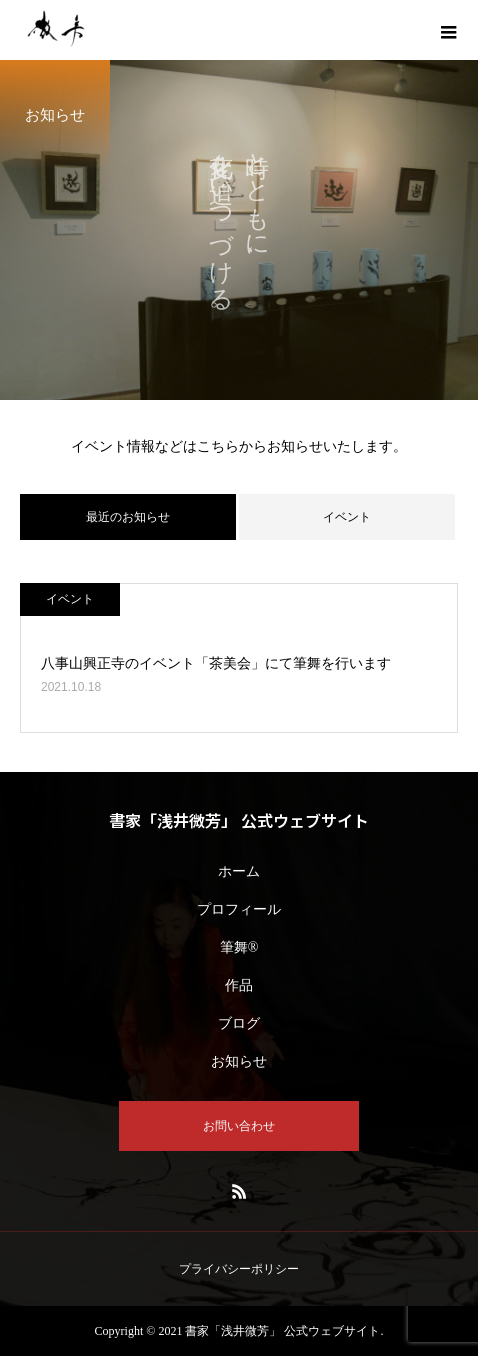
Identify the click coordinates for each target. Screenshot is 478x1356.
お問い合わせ (239, 1126)
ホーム (239, 871)
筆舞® (239, 947)
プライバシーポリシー (239, 1269)
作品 (239, 985)
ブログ (239, 1023)
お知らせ (239, 1061)
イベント (347, 517)
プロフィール (239, 909)
